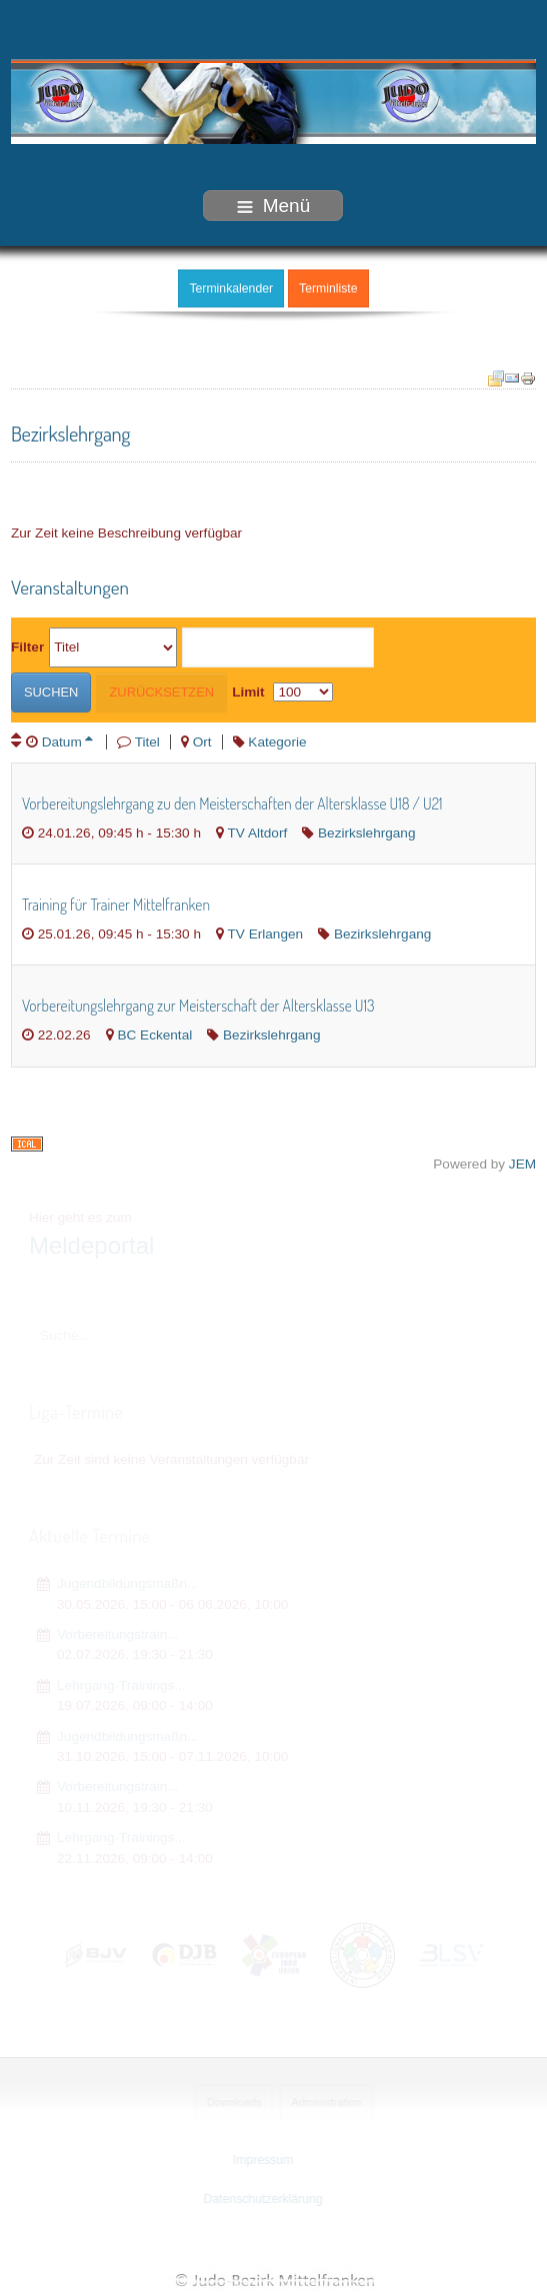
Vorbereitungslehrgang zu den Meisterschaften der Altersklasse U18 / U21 (232, 801)
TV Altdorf (258, 830)
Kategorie (277, 739)
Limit (248, 689)
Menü (274, 205)
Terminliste (328, 286)
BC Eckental (154, 1033)
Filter (27, 644)
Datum (67, 739)
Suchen (51, 689)
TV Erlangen (266, 931)
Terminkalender (231, 286)
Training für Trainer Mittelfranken (116, 902)
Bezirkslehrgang (366, 830)
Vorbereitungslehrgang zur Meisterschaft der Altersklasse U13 (198, 1004)
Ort (202, 739)
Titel (147, 739)
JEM (522, 1161)
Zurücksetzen (161, 689)
